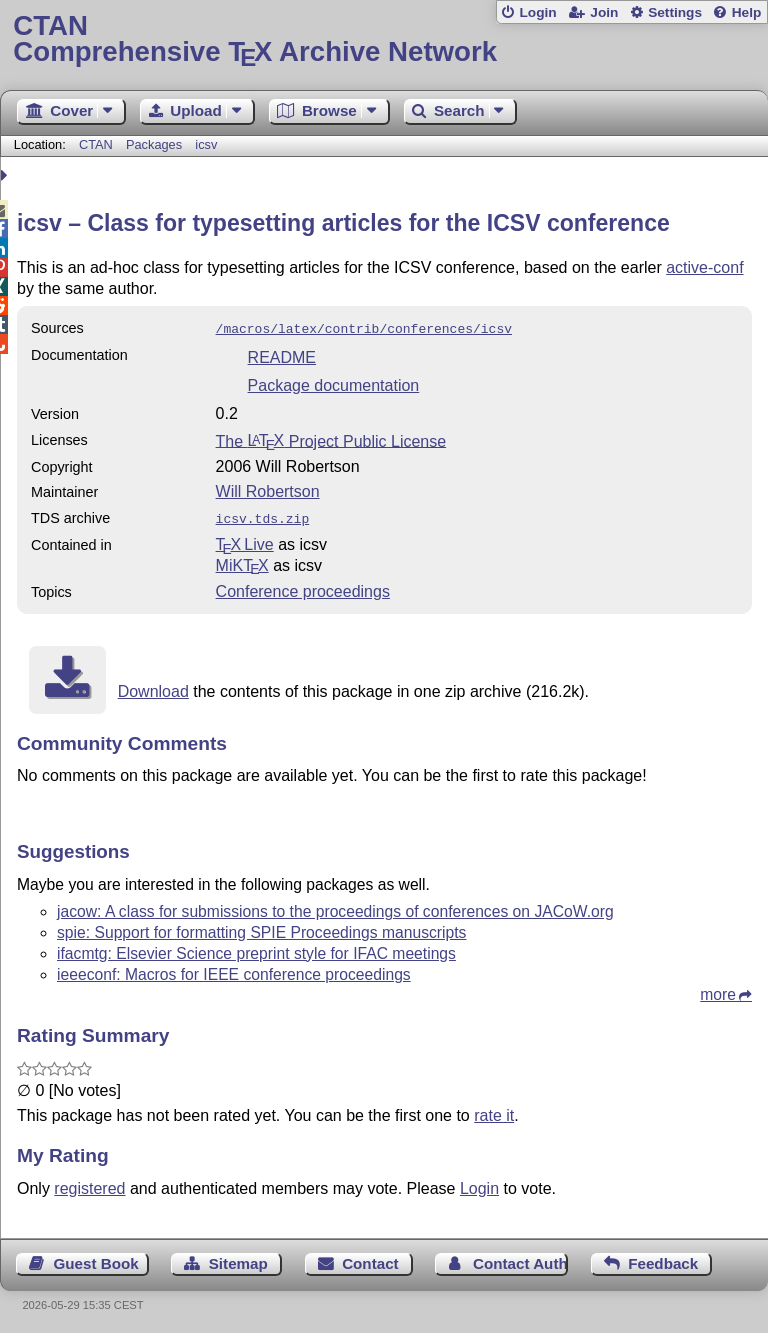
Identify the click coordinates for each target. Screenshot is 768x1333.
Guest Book (96, 1259)
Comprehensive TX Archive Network (383, 39)
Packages (156, 144)
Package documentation (334, 383)
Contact (370, 1259)
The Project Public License (331, 438)
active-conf (704, 267)
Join (604, 12)
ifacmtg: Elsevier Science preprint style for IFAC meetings (256, 949)
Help (747, 12)
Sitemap (238, 1259)
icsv (206, 144)
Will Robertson (268, 489)
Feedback (663, 1259)
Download (153, 687)
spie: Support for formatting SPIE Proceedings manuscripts (261, 928)
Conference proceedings (303, 587)
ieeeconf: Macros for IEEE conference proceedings (234, 970)
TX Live (245, 540)
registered (89, 1184)
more (718, 990)
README (282, 355)
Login (537, 12)
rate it (494, 1111)
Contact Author (520, 1259)
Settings (675, 12)
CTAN (96, 144)
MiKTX (242, 561)
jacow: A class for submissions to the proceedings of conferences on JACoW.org (335, 907)
